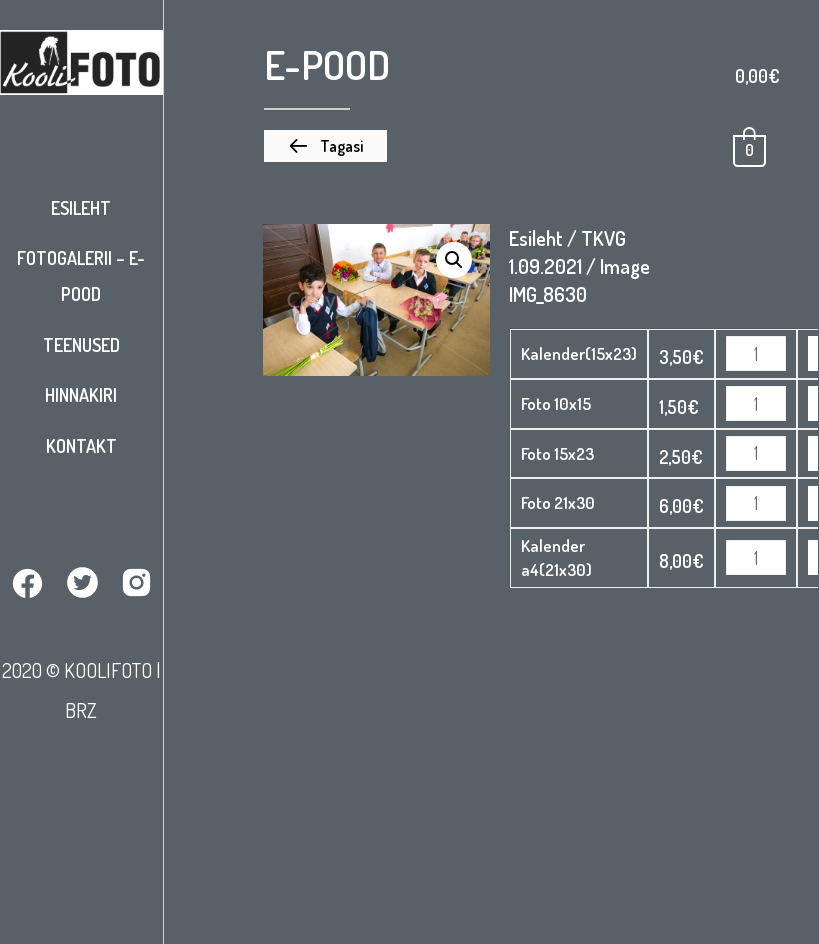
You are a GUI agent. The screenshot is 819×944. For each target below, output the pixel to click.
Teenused (81, 345)
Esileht (81, 208)
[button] (325, 146)
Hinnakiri (81, 395)
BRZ (81, 710)
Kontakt (81, 446)
